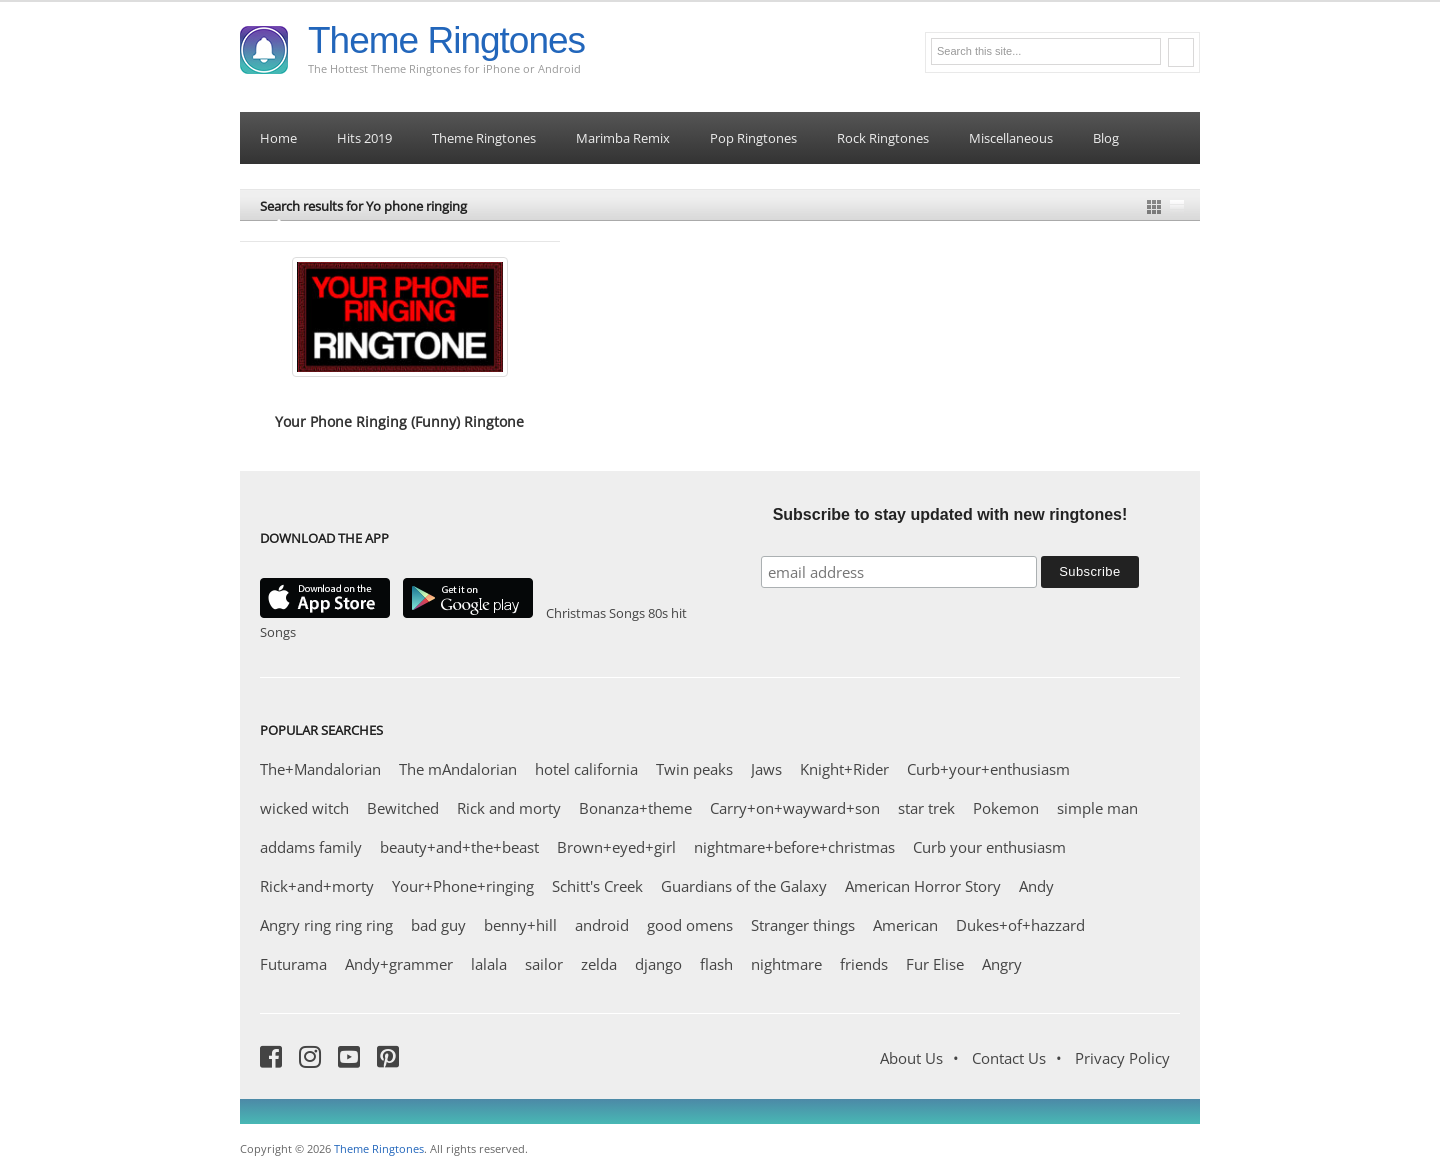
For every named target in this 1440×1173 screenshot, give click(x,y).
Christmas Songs (595, 613)
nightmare (786, 964)
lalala (489, 964)
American (905, 925)
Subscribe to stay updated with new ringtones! (950, 514)
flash (716, 964)
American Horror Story (923, 886)
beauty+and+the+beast (459, 847)
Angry (1002, 964)
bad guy (438, 925)
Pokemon (1006, 808)
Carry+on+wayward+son (795, 808)
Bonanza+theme (635, 808)
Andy (1036, 886)
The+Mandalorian (320, 769)
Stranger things (803, 925)
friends (864, 964)
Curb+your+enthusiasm (988, 769)
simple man (1097, 808)
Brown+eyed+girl (616, 847)
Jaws (766, 769)
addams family (311, 847)
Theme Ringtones (446, 40)
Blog (1106, 138)
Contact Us (1009, 1058)
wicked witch (304, 808)
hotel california (586, 769)
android (602, 925)
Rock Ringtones (883, 138)
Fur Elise (935, 964)
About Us (911, 1058)
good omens (690, 925)
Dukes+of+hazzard (1020, 925)
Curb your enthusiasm (989, 847)
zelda (599, 964)
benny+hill (520, 925)
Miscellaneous (1011, 138)
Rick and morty (509, 808)
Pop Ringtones (753, 138)
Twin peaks (694, 769)
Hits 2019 (364, 138)
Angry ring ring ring (326, 925)
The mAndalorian (458, 769)
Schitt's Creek (597, 886)
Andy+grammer (399, 964)
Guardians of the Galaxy (744, 886)
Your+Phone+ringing (463, 886)
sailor (544, 964)
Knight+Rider (844, 769)
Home (278, 138)
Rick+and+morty (317, 886)
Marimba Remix (623, 138)
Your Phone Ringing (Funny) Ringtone (399, 421)
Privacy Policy (1122, 1058)
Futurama (293, 964)
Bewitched (403, 808)
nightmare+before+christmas (794, 847)
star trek (926, 808)
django (658, 964)
